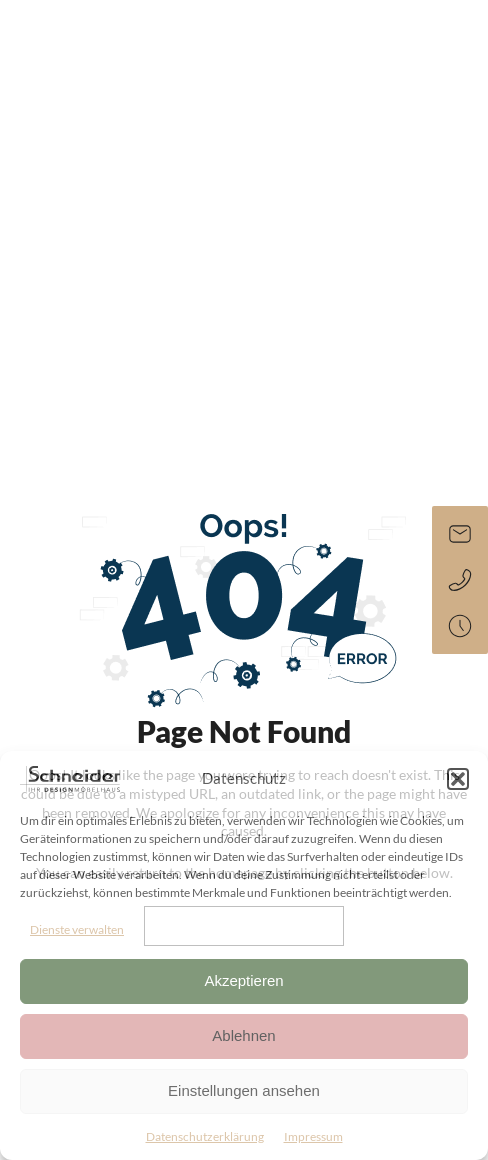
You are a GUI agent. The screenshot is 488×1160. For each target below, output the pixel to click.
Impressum (313, 1136)
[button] (458, 779)
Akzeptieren (243, 980)
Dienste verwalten (77, 929)
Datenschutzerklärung (205, 1136)
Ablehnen (243, 1035)
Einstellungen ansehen (244, 1090)
